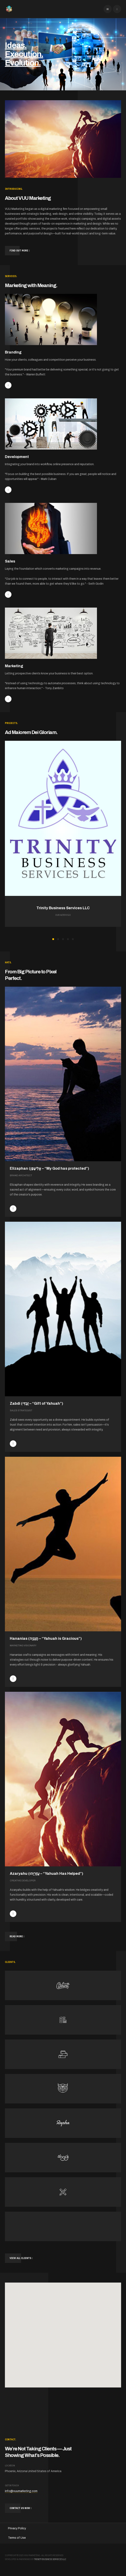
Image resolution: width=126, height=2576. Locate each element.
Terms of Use (17, 2537)
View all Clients (21, 2258)
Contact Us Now (21, 2508)
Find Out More (20, 250)
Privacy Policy (17, 2528)
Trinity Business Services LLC (50, 2559)
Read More (17, 1936)
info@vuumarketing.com (21, 2491)
